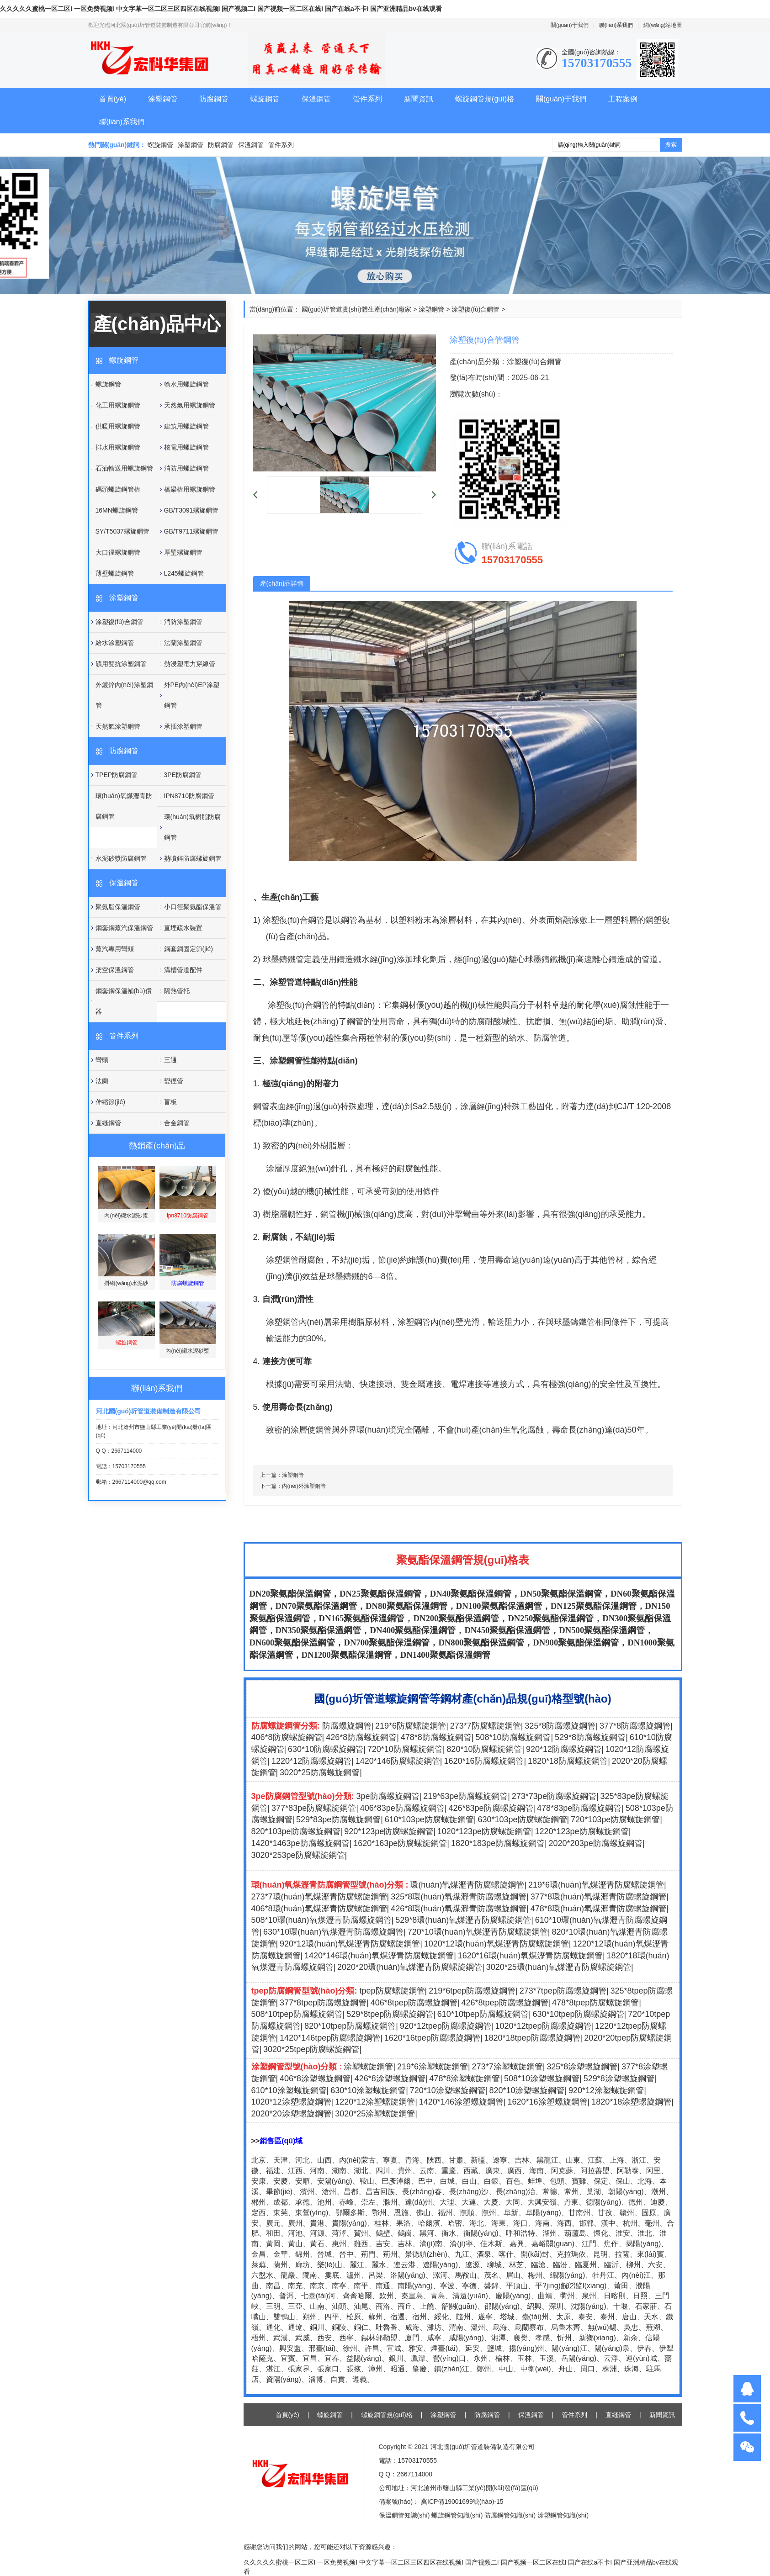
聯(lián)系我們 (616, 25)
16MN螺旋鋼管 (117, 510)
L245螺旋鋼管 (184, 573)
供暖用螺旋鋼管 (118, 426)
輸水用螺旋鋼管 (186, 384)
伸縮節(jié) (110, 1102)
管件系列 (367, 99)
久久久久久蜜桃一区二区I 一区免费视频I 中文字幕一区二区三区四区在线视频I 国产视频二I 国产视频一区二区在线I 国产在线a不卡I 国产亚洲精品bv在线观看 (221, 8)
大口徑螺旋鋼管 (118, 552)
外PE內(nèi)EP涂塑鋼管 (191, 695)
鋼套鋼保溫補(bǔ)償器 (124, 1001)
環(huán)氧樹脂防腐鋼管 (192, 827)
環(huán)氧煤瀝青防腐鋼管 (124, 806)
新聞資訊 (418, 99)
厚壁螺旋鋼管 (183, 552)
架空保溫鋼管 (115, 969)
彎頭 (102, 1059)
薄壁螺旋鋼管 (115, 573)
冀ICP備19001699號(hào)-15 (461, 2501)
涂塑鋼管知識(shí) (563, 2515)
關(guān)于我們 (570, 25)
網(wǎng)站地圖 (662, 25)
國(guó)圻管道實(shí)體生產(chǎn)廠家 (357, 309)
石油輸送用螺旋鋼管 (124, 468)
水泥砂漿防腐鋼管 (121, 858)
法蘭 (102, 1080)
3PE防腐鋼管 (183, 774)
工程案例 (622, 99)
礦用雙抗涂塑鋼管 (121, 663)
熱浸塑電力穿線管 (189, 663)
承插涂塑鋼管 (183, 726)
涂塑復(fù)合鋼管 (119, 621)
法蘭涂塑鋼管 (183, 642)
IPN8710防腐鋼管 (189, 795)
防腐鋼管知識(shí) (510, 2515)
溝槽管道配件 (183, 969)
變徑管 (173, 1080)
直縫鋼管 (108, 1123)
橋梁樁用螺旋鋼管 (189, 489)
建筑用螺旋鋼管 (186, 426)
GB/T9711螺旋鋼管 (191, 531)
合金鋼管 (177, 1123)
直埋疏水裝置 (183, 927)
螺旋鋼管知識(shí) (457, 2515)
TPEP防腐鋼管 (117, 774)
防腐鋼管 (213, 99)
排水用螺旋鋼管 (118, 447)
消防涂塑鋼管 (183, 621)
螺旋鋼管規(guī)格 (484, 99)
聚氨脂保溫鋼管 (118, 906)
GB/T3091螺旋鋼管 (191, 510)
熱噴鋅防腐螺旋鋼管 (193, 858)
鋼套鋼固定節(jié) (188, 948)
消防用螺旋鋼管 (186, 468)
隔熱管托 (177, 990)
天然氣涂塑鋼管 (118, 726)
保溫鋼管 (316, 99)
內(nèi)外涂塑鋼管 (304, 1486)
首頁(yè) (113, 99)
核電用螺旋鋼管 (186, 447)
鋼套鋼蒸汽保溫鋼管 (124, 927)
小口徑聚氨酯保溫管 (193, 906)
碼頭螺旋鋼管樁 (118, 489)
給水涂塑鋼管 (115, 642)
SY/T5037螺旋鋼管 (122, 531)
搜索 (671, 144)
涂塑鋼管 (162, 99)
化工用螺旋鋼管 (118, 405)
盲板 (170, 1102)
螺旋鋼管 (265, 99)
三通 (170, 1059)
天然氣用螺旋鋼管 (189, 405)
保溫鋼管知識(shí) (404, 2515)
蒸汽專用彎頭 (115, 948)
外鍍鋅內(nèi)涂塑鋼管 (124, 695)
